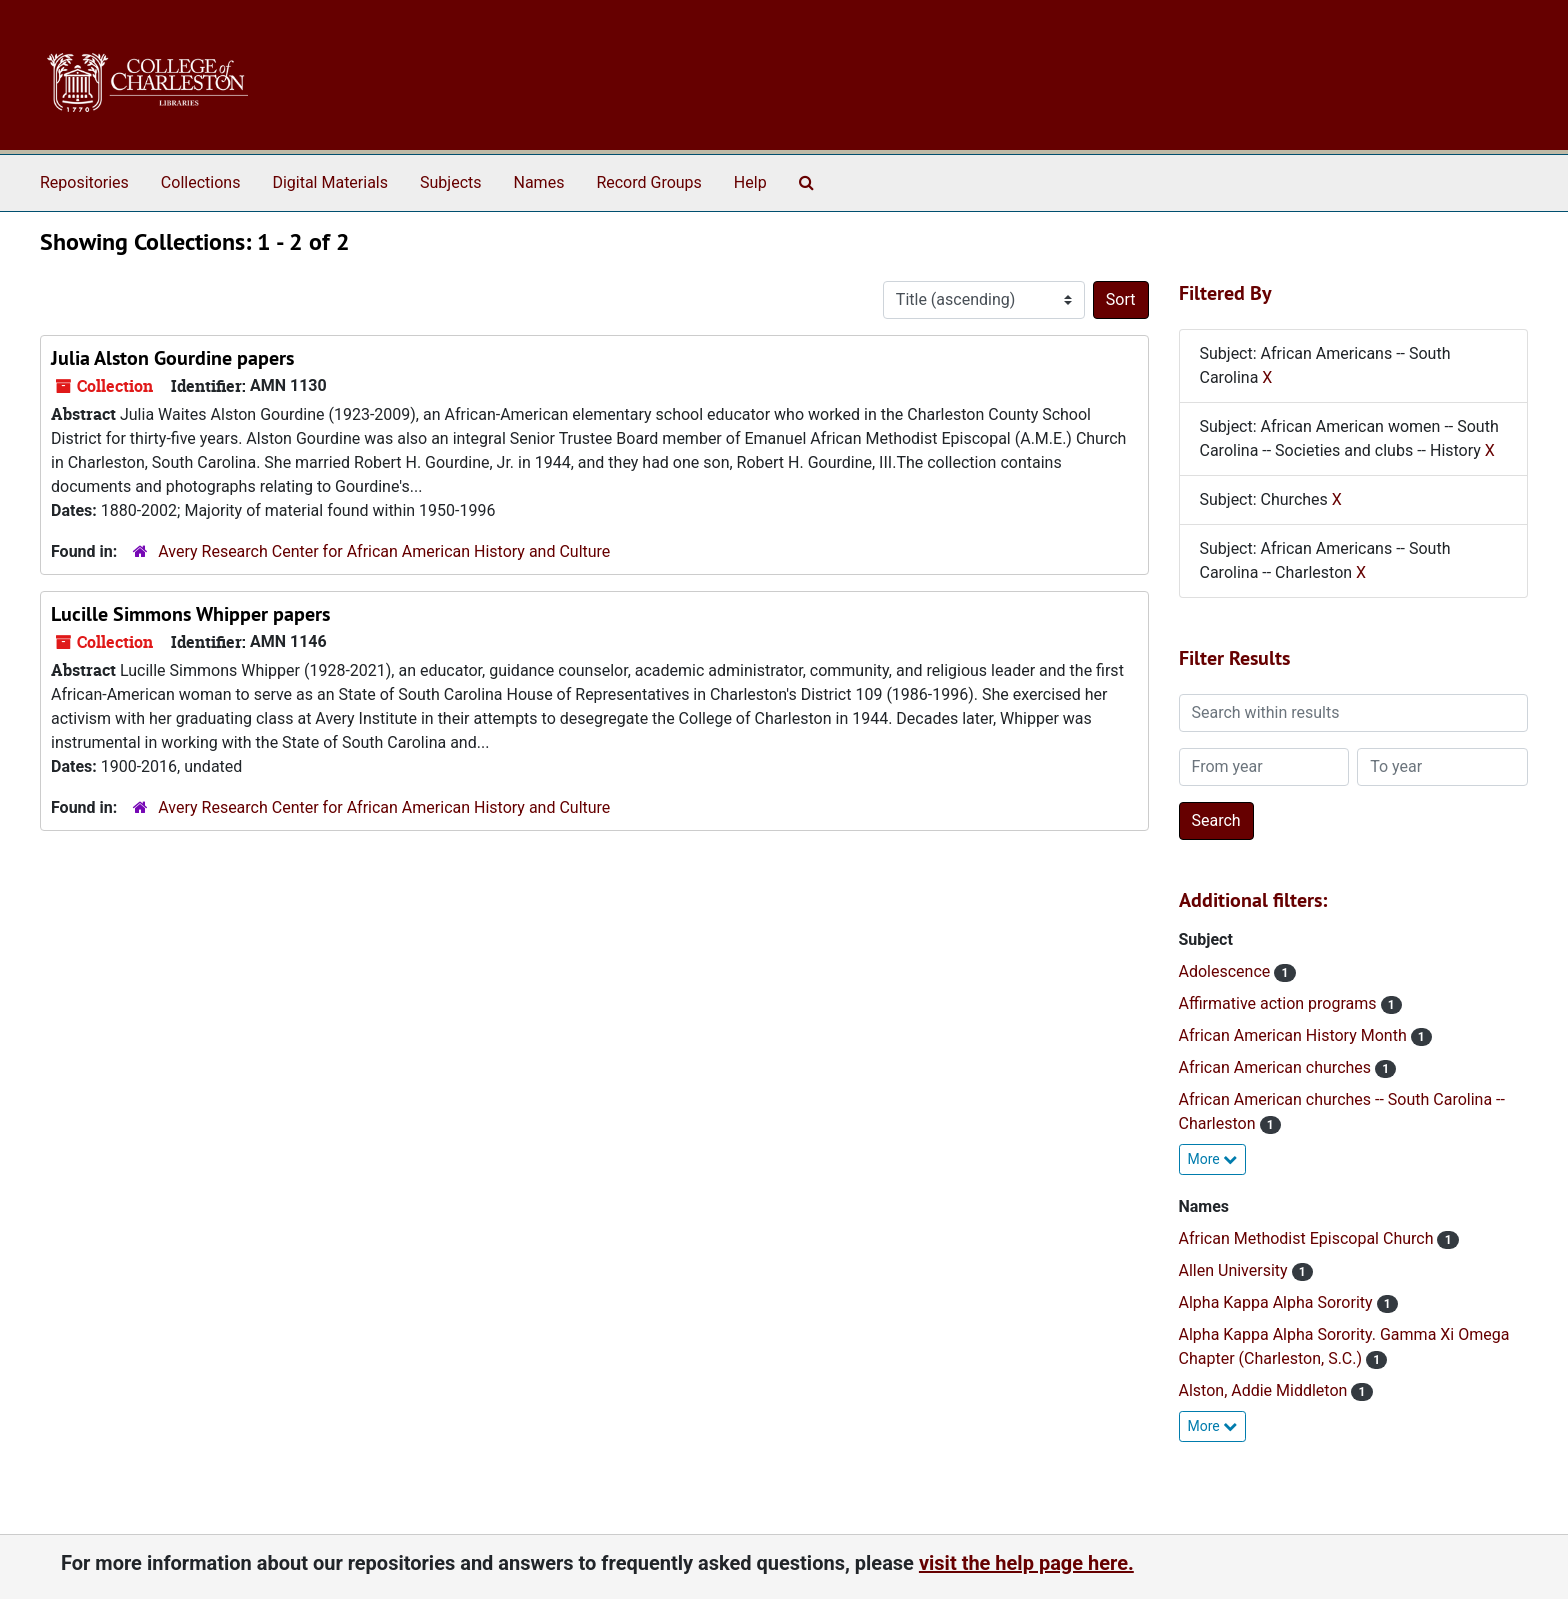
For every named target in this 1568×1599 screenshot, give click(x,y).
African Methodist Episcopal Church (1308, 1238)
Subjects (450, 182)
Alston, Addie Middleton (1265, 1390)
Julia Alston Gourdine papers (172, 358)
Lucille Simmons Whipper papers (190, 614)
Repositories (84, 182)
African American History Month (1295, 1035)
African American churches (1277, 1067)
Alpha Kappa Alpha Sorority (1278, 1302)
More (1213, 1159)
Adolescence (1227, 971)
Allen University (1235, 1270)
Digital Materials (330, 182)
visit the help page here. (1026, 1563)
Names (539, 182)
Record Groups (648, 182)
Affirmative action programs (1280, 1003)
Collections (201, 182)
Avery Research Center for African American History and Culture (384, 551)
